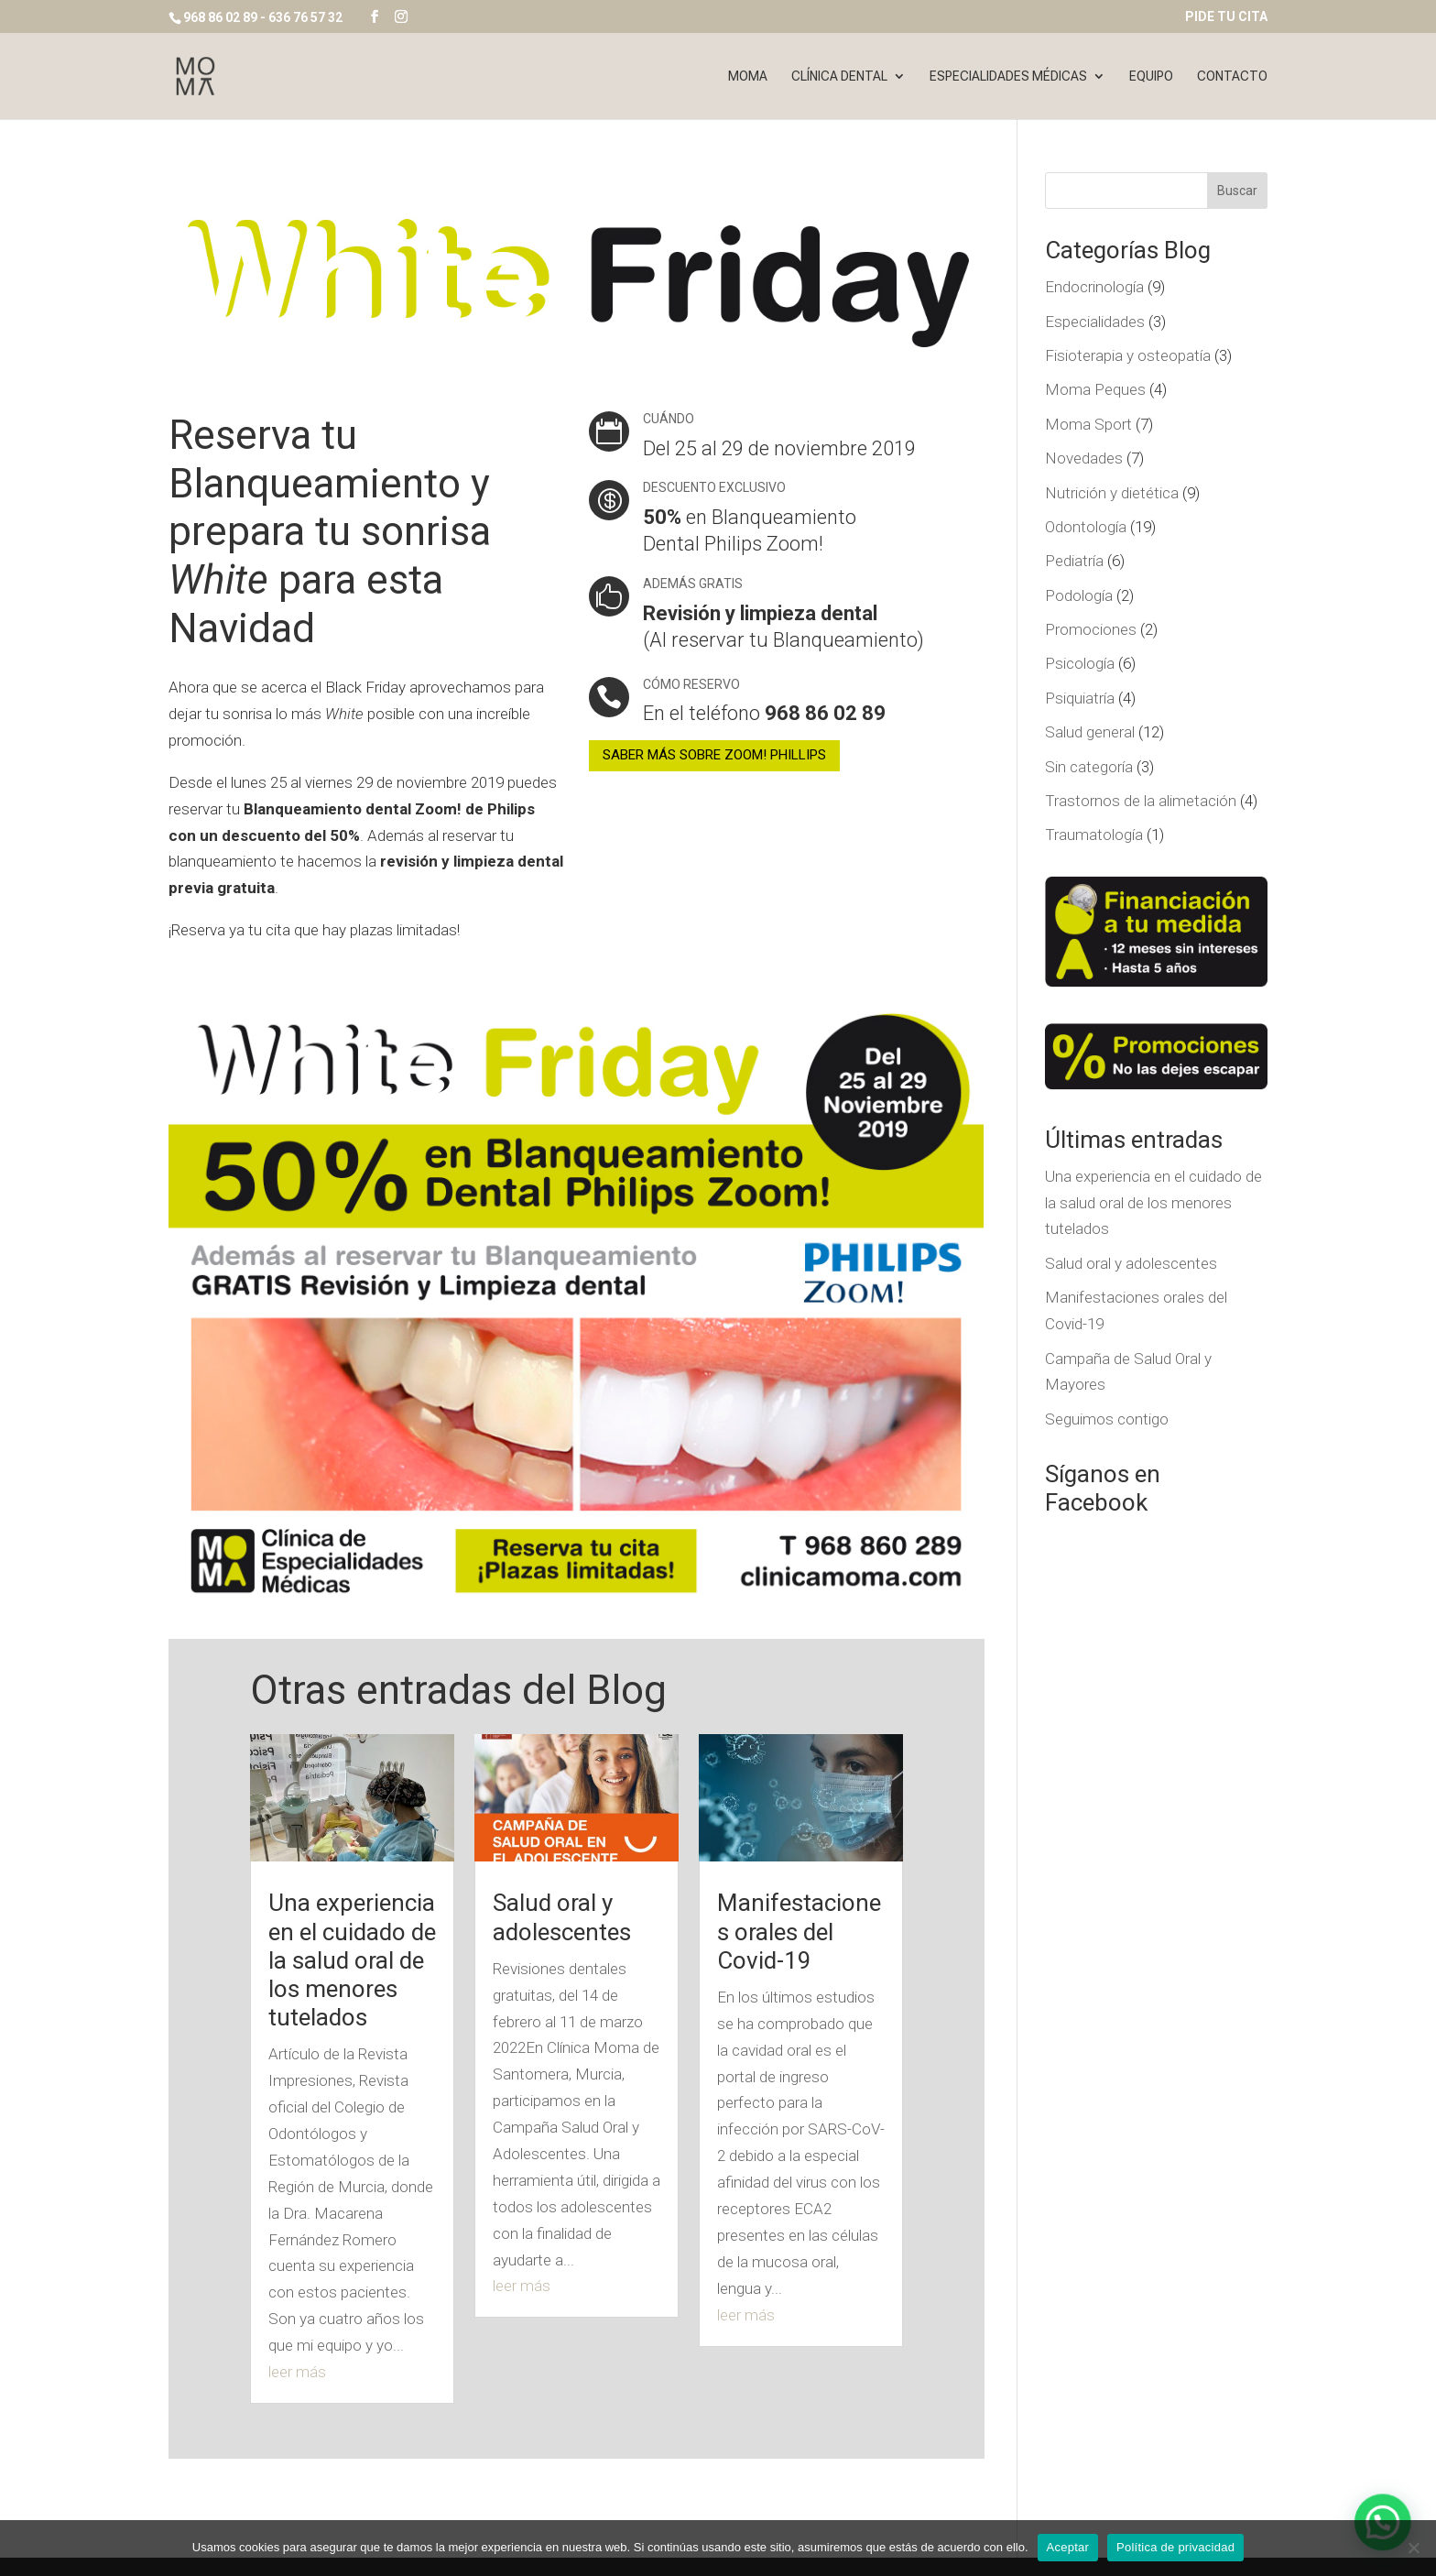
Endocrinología (1094, 287)
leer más (297, 2372)
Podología (1079, 595)
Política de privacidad (1175, 2547)
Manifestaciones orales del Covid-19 (799, 1931)
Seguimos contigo (1107, 1419)
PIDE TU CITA (1226, 17)
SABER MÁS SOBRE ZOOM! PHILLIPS (714, 755)
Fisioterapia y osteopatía (1128, 355)
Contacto (1232, 76)
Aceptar (1068, 2547)
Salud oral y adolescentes (562, 1917)
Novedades (1084, 458)
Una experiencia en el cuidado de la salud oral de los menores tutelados (352, 1960)
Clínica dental (839, 76)
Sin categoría (1089, 767)
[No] (1413, 2547)
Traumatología (1094, 834)
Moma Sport (1088, 424)
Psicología (1080, 663)
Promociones (1091, 629)
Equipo (1151, 76)
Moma (747, 76)
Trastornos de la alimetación (1140, 800)
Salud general (1090, 732)
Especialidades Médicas (1008, 76)
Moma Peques (1095, 389)
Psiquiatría (1080, 698)
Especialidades (1095, 321)
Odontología (1085, 527)
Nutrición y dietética (1112, 493)
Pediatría (1074, 560)
